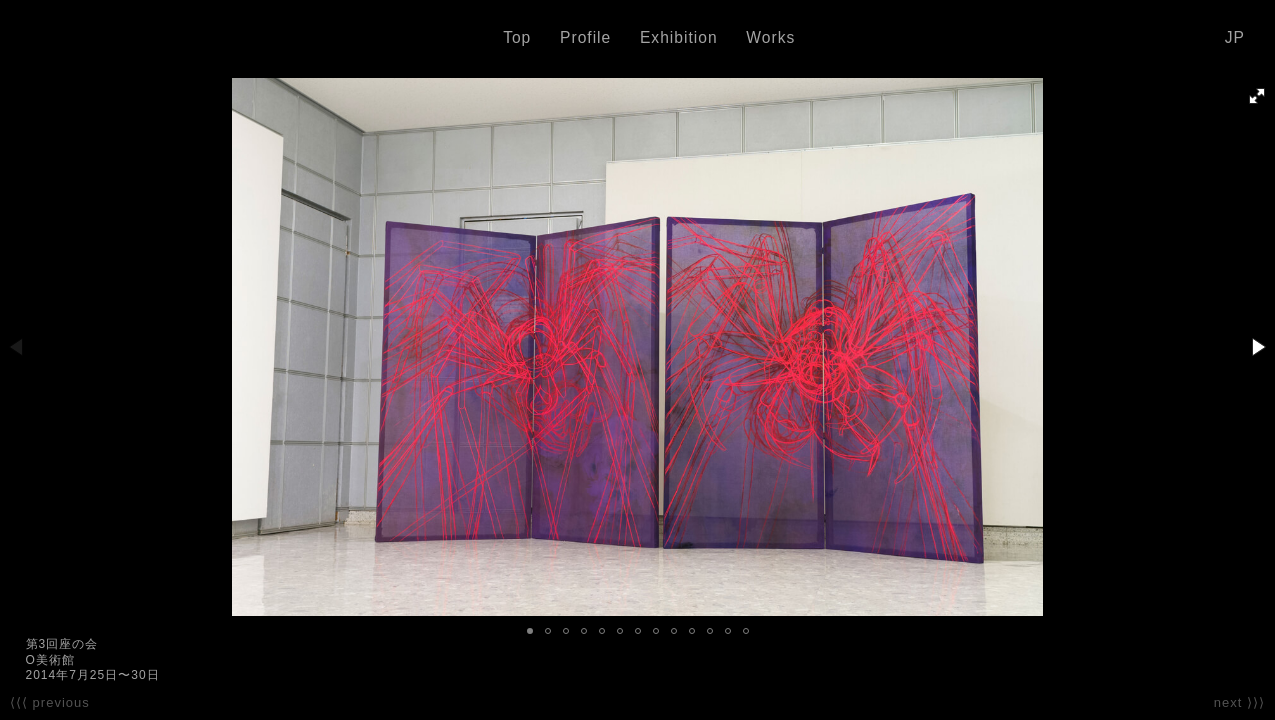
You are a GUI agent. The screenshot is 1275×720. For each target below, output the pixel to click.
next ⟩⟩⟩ (1239, 702)
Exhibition (679, 37)
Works (770, 37)
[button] (1257, 96)
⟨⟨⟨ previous (50, 702)
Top (517, 37)
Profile (585, 37)
